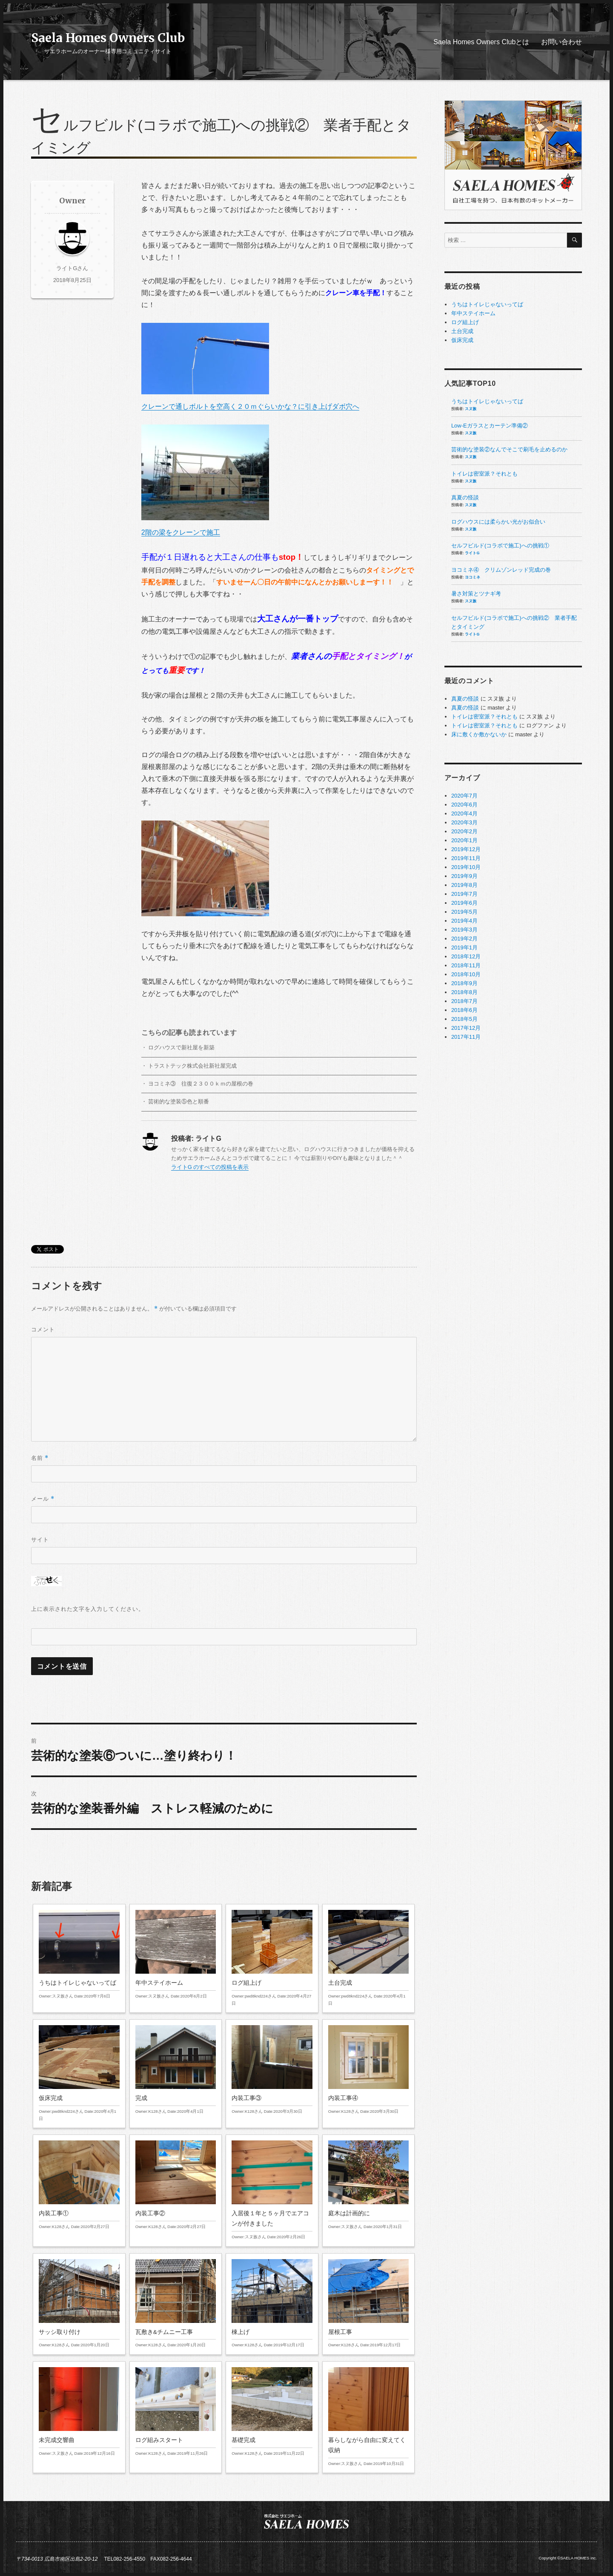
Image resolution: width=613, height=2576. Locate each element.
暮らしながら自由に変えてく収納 (368, 2417)
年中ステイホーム (175, 1955)
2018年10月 (466, 974)
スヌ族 (470, 409)
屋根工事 (368, 2304)
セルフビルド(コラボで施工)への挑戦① (500, 545)
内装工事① (79, 2185)
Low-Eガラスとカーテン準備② (489, 425)
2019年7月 (464, 894)
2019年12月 (466, 849)
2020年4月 (464, 813)
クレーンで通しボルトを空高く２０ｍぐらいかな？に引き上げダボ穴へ (250, 366)
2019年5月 (464, 912)
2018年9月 (464, 983)
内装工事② (175, 2185)
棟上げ (272, 2304)
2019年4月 (464, 921)
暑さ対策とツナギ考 (476, 593)
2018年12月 (466, 956)
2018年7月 (464, 1001)
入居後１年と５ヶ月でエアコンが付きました (272, 2190)
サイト (40, 1539)
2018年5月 (464, 1019)
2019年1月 (464, 947)
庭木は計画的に (368, 2185)
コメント (43, 1329)
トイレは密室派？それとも (484, 473)
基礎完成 (272, 2412)
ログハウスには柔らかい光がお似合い (498, 522)
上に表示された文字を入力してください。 (87, 1609)
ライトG (472, 553)
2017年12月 (466, 1028)
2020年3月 (464, 822)
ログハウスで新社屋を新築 (181, 1047)
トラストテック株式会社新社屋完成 (192, 1066)
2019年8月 (464, 885)
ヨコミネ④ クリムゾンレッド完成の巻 (501, 570)
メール (43, 1498)
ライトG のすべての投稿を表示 (210, 1167)
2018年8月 (464, 992)
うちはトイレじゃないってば (79, 1955)
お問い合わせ (561, 42)
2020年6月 (464, 804)
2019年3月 (464, 929)
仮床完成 (79, 2073)
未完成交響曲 (79, 2412)
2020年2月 (464, 831)
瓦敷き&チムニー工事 (175, 2304)
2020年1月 (464, 840)
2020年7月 (464, 795)
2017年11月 (466, 1037)
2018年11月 (466, 965)
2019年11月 (466, 858)
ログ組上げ (272, 1958)
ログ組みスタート (175, 2412)
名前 (40, 1458)
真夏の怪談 (465, 497)
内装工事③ (272, 2070)
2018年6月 (464, 1010)
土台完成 (368, 1958)
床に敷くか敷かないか (479, 734)
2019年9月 (464, 876)
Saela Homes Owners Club (108, 38)
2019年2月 (464, 938)
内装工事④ (368, 2070)
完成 (175, 2070)
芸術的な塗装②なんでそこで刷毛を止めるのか (509, 449)
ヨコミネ (472, 577)
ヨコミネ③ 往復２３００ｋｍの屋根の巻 (200, 1083)
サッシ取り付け (79, 2304)
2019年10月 (466, 867)
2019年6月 (464, 903)
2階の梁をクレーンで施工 (205, 480)
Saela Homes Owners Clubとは (481, 42)
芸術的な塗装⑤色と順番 (178, 1101)
